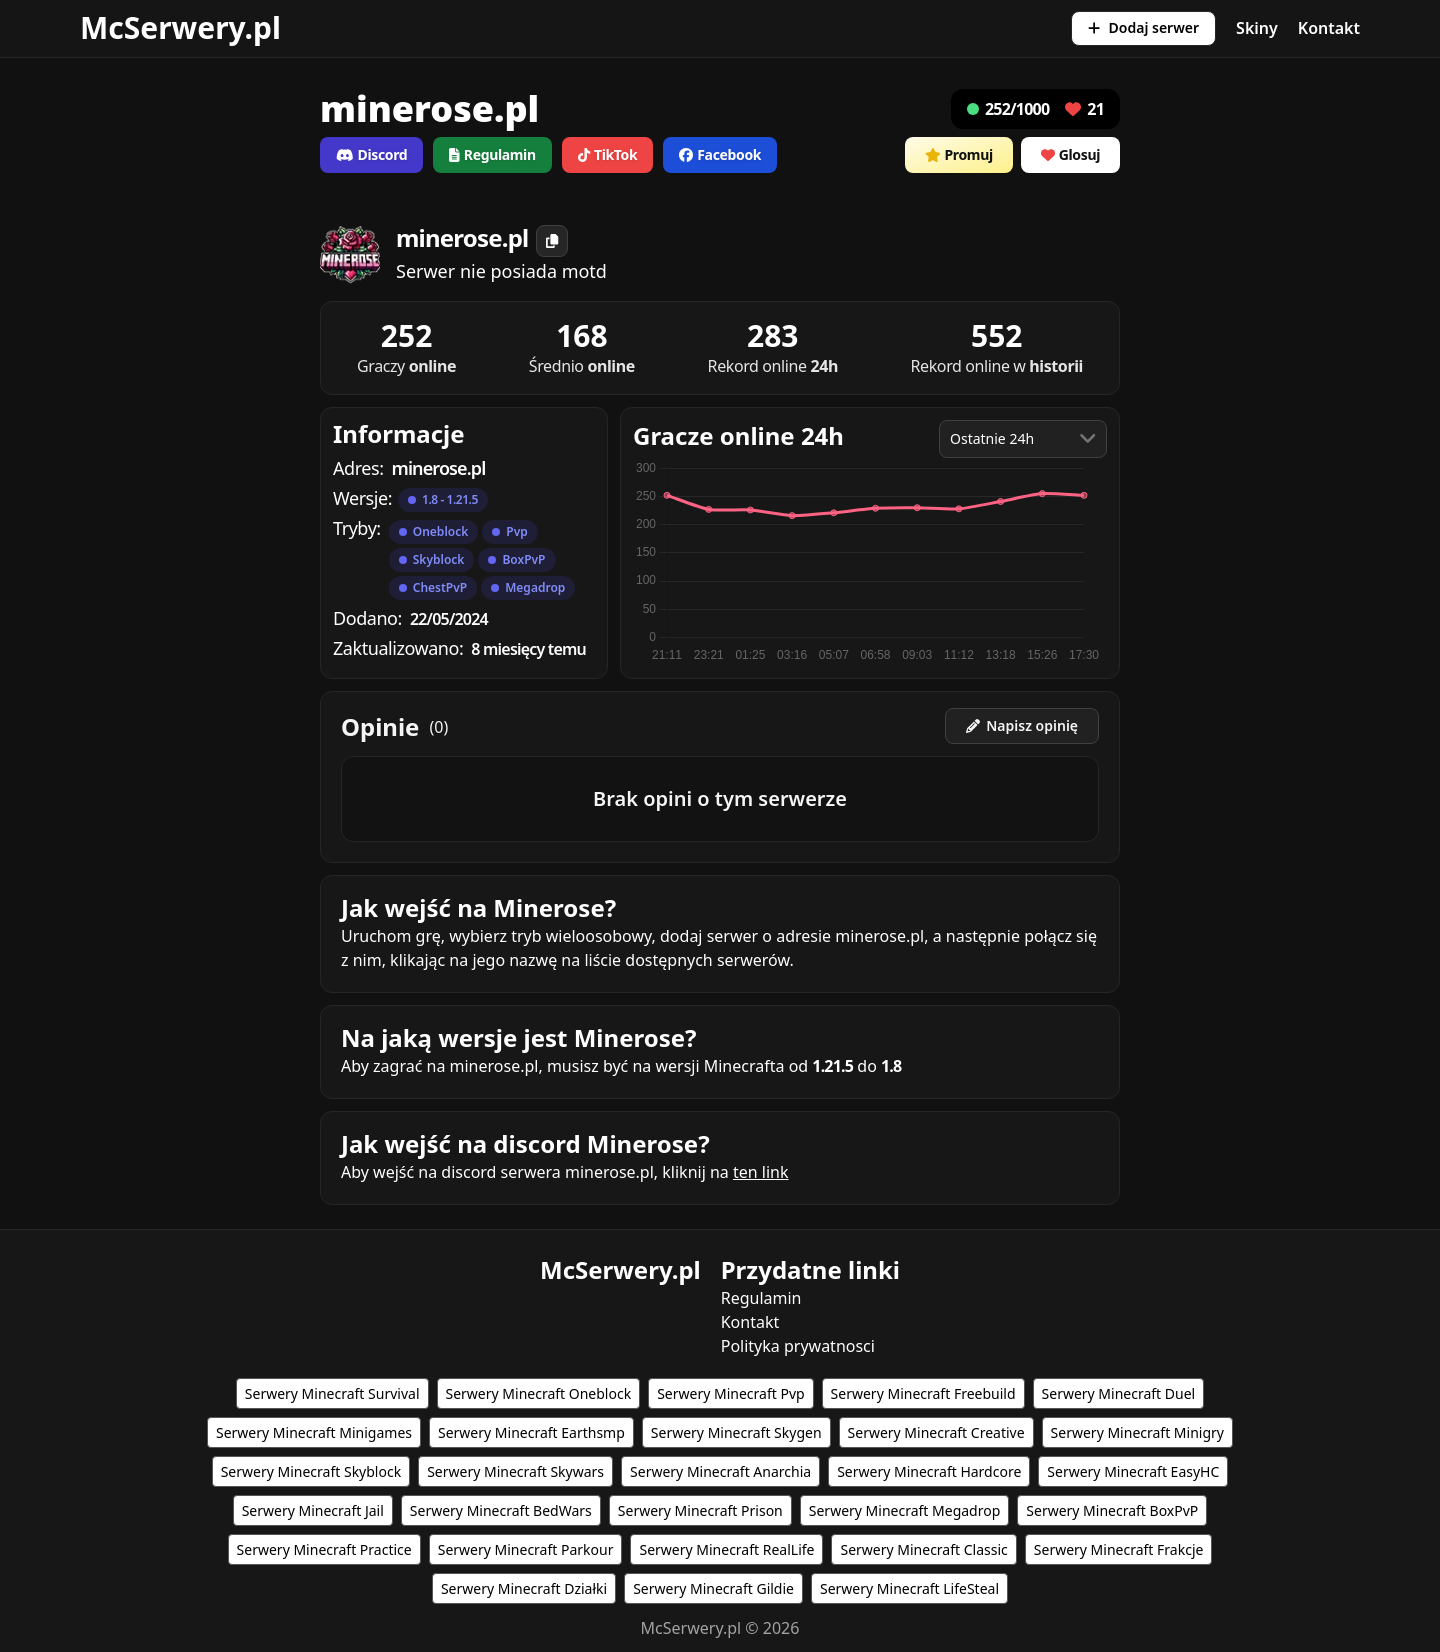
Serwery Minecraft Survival (332, 1393)
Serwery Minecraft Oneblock (539, 1393)
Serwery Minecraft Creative (936, 1432)
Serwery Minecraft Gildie (713, 1588)
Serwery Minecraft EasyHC (1133, 1471)
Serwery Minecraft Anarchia (720, 1471)
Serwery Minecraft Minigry (1137, 1432)
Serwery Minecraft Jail (313, 1510)
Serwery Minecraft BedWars (501, 1510)
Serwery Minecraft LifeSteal (909, 1588)
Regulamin (761, 1298)
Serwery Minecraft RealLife (726, 1549)
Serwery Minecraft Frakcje (1119, 1549)
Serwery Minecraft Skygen (736, 1432)
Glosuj (1070, 154)
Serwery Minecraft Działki (524, 1588)
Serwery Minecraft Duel (1119, 1393)
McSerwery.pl (180, 27)
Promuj (959, 154)
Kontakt (1329, 28)
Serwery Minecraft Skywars (515, 1471)
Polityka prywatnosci (798, 1346)
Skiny (1257, 28)
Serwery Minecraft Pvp (730, 1393)
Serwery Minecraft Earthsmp (531, 1432)
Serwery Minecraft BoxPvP (1112, 1510)
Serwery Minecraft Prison (700, 1510)
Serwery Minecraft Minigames (314, 1432)
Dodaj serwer (1143, 27)
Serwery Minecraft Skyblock (311, 1471)
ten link (761, 1172)
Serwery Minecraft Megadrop (905, 1510)
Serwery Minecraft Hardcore (929, 1471)
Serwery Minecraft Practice (324, 1549)
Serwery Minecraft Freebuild (923, 1393)
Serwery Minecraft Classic (923, 1549)
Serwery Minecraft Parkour (526, 1549)
